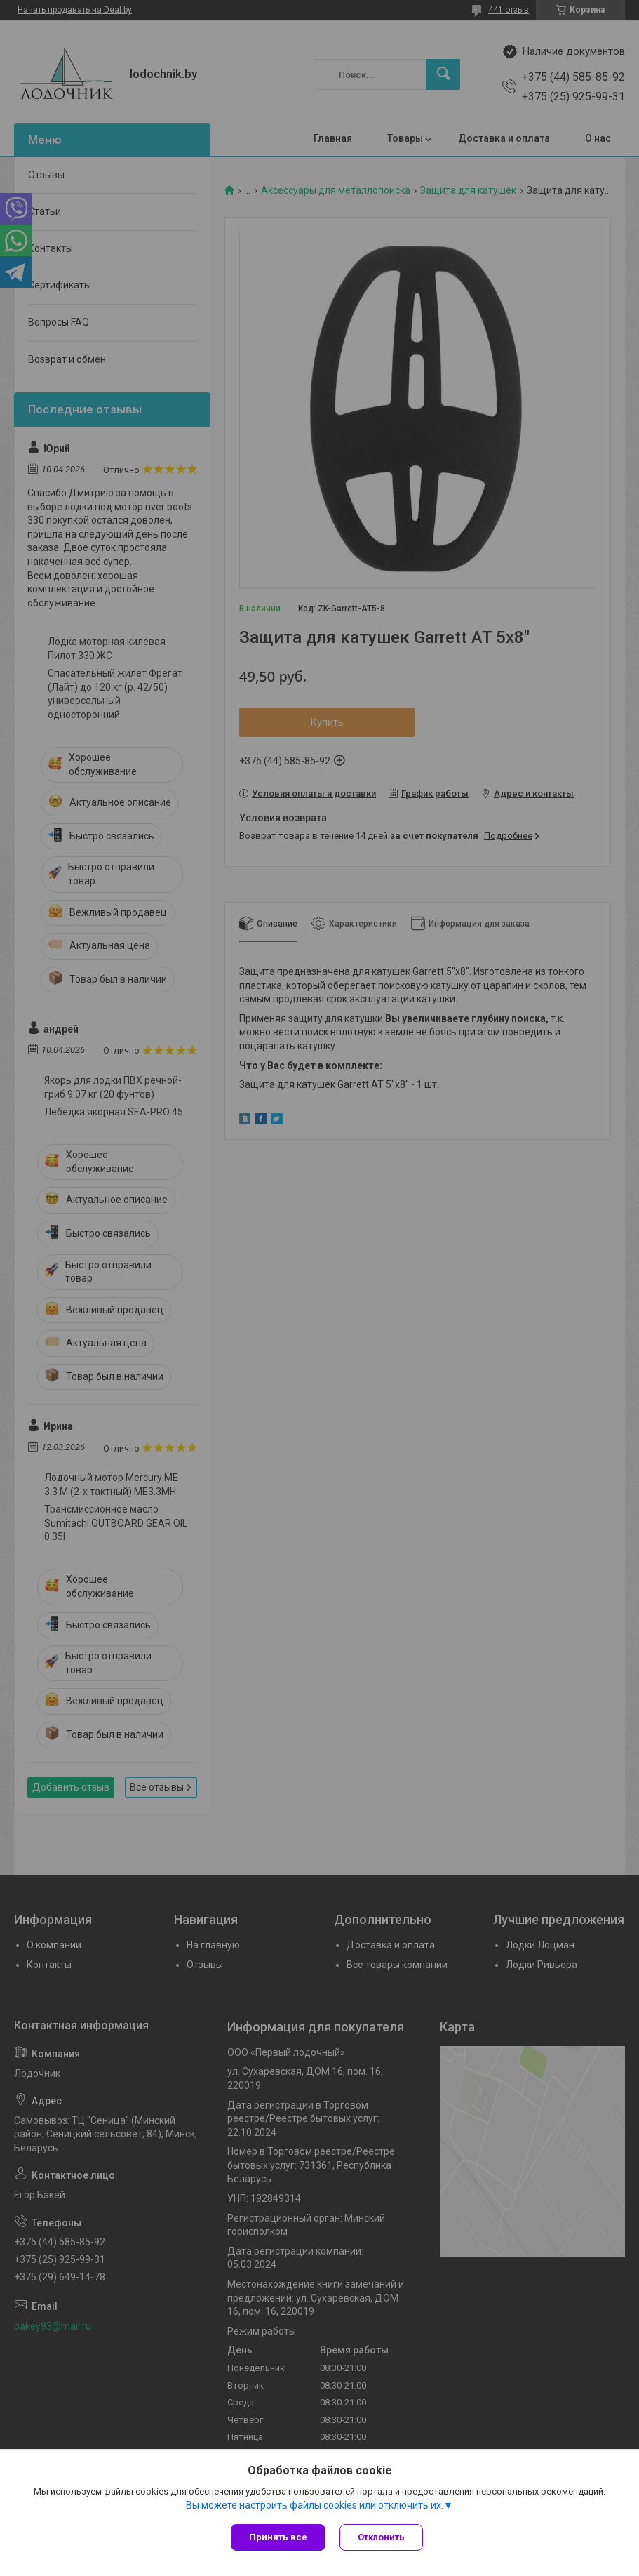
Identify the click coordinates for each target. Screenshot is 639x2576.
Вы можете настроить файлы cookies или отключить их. (314, 2505)
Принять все (278, 2537)
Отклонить (381, 2537)
